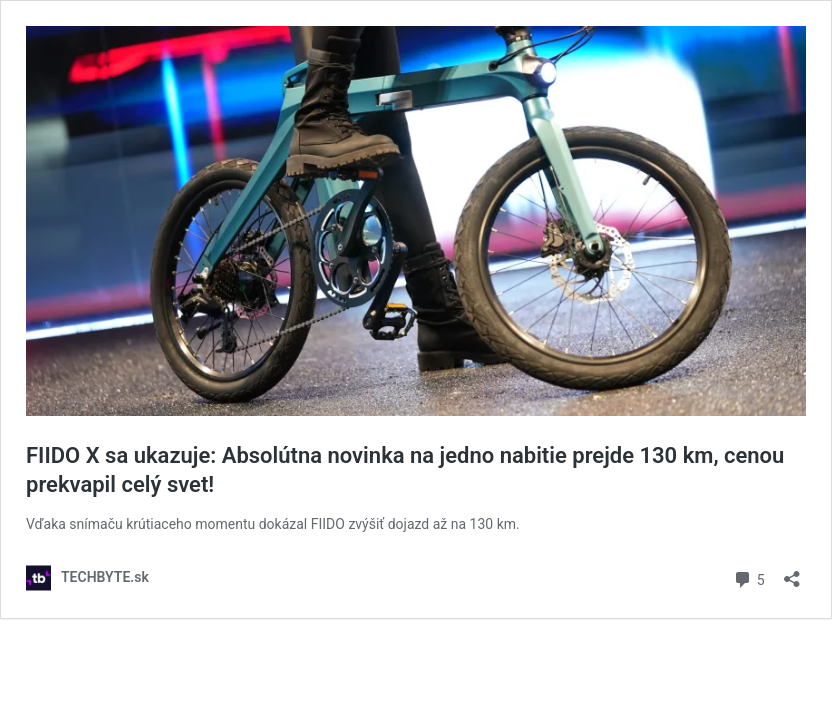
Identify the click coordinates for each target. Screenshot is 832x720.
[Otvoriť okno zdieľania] (792, 572)
